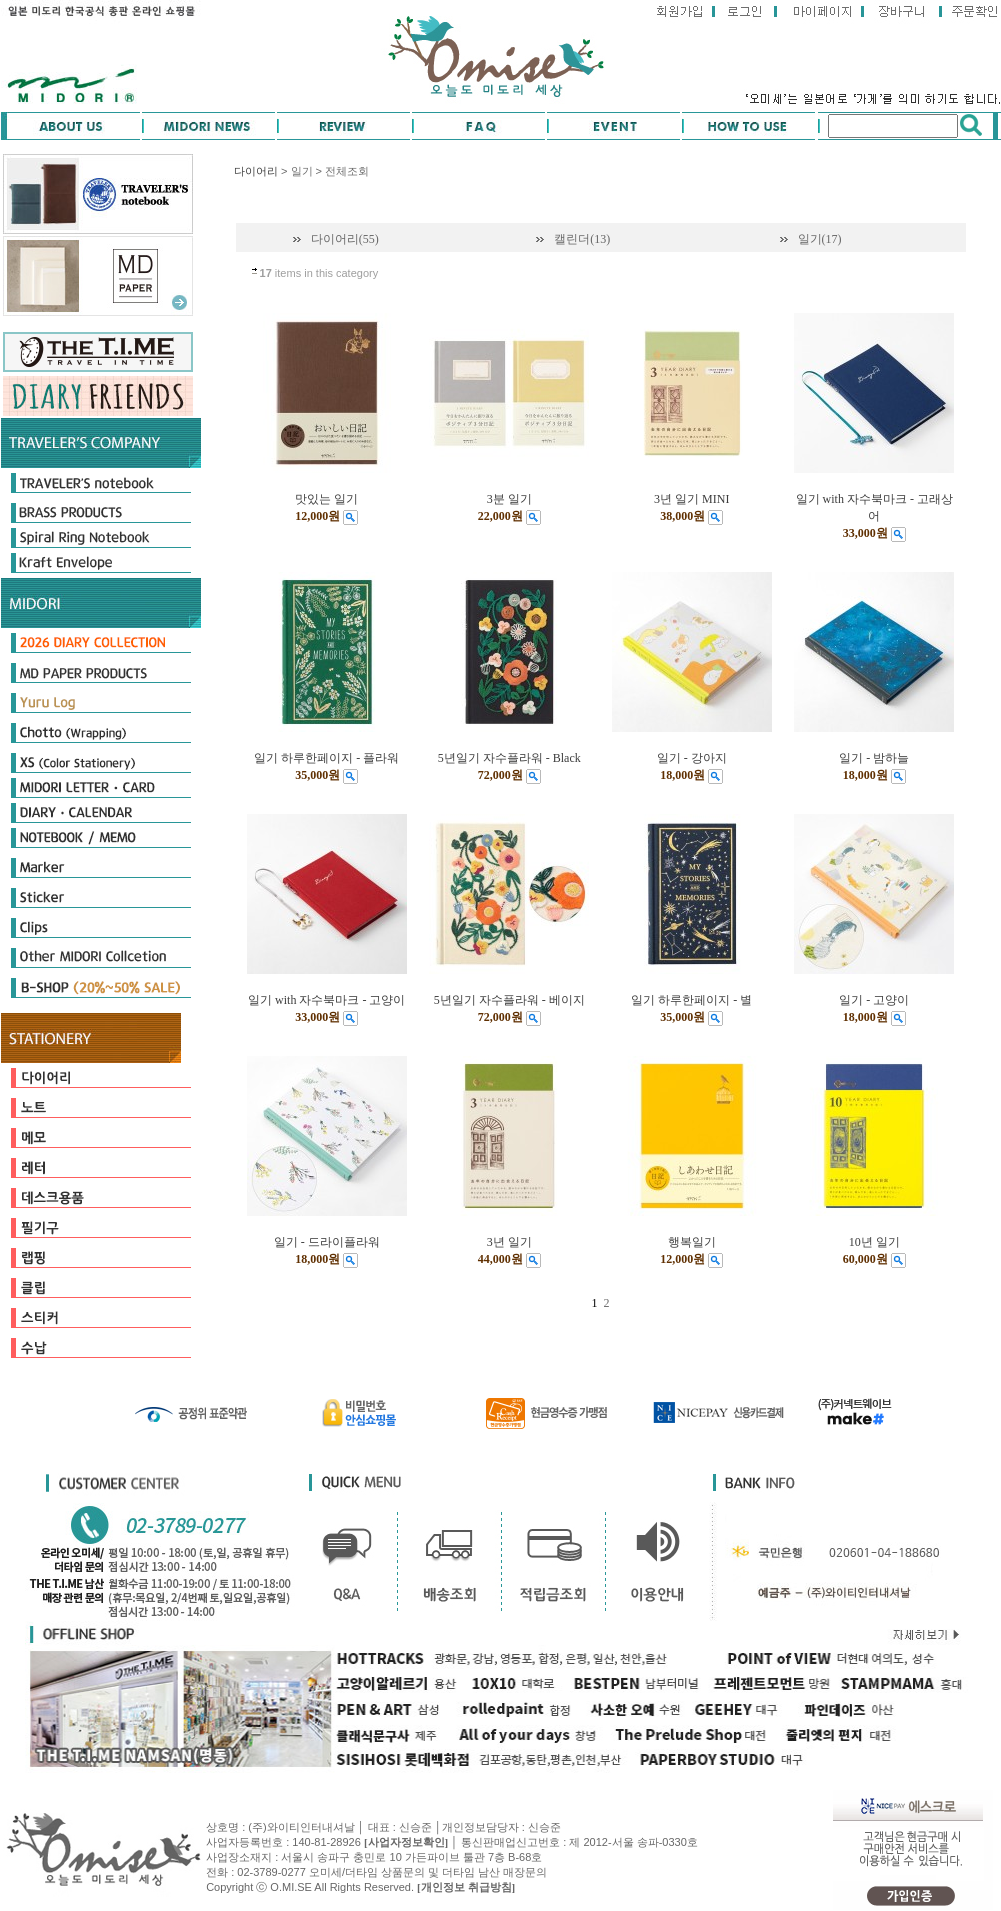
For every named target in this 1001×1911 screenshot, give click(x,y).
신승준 (544, 1827)
